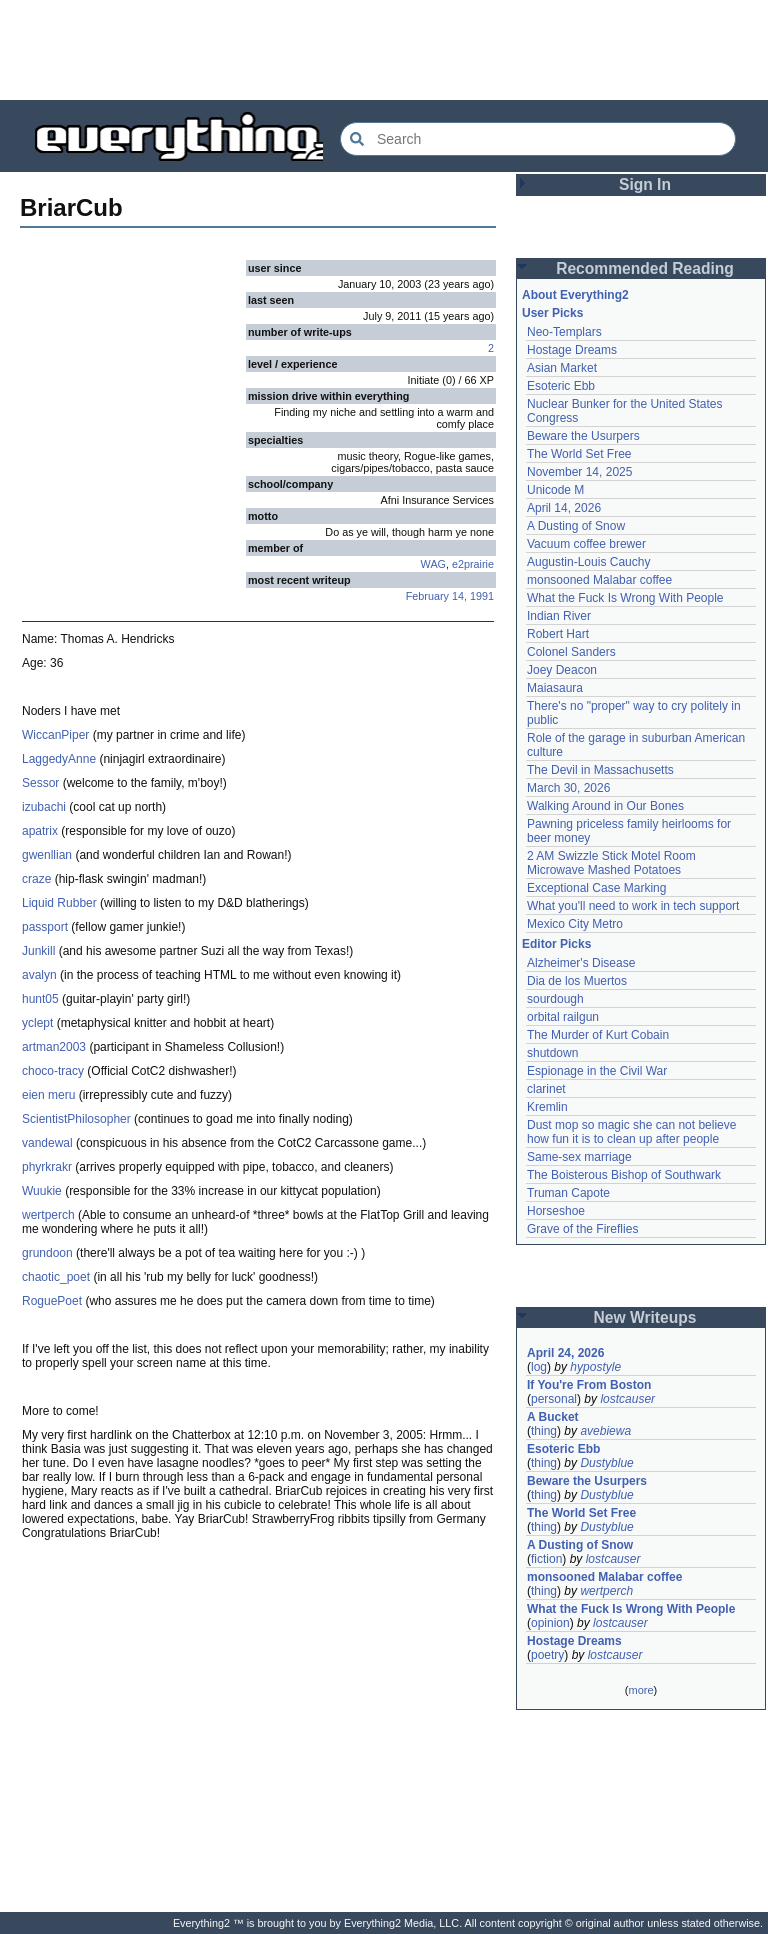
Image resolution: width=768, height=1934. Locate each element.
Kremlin (547, 1107)
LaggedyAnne (59, 759)
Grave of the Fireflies (582, 1229)
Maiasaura (555, 688)
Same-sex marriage (579, 1157)
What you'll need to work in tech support (633, 906)
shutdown (552, 1053)
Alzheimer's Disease (581, 963)
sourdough (555, 999)
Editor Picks (556, 944)
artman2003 (54, 1047)
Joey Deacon (562, 670)
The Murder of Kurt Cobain (598, 1035)
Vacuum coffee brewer (586, 544)
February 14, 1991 (450, 596)
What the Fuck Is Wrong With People (625, 598)
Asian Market (562, 368)
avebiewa (605, 1431)
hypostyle (595, 1367)
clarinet (546, 1089)
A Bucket (553, 1417)
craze (36, 879)
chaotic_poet (56, 1277)
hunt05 (40, 999)
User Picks (552, 313)
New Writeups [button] (645, 1317)
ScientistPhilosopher (76, 1119)
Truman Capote (568, 1193)
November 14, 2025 (579, 472)
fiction (546, 1559)
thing (544, 1431)
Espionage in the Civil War (597, 1071)
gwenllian (47, 855)
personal (554, 1399)
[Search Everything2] (538, 139)
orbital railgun (563, 1017)
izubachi (44, 807)
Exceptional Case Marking (596, 888)
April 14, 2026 (564, 508)
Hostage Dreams (572, 350)
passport (45, 927)
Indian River (559, 616)
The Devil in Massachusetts (600, 770)
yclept (37, 1023)
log (539, 1367)
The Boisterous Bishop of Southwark (624, 1175)
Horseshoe (556, 1211)
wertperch (48, 1215)
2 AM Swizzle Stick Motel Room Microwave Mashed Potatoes (611, 863)
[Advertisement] (384, 50)
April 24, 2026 (565, 1353)
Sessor (40, 783)
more (640, 1690)
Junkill (38, 951)
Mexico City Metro (575, 924)
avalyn (39, 975)
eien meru (48, 1095)
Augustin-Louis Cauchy (588, 562)
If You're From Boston (589, 1385)
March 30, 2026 (568, 788)
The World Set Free (579, 454)
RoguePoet (52, 1301)
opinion (550, 1623)
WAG (433, 564)
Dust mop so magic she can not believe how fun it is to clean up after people (631, 1132)
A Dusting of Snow (576, 526)
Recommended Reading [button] (645, 268)
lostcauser (627, 1399)
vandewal (47, 1143)
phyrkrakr (47, 1167)
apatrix (40, 831)
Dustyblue (606, 1463)
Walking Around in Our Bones (605, 806)
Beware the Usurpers (583, 436)
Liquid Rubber (59, 903)
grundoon (47, 1253)
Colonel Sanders (571, 652)
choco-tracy (53, 1071)
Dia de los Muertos (577, 981)
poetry (547, 1655)
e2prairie (473, 564)
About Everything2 (575, 295)
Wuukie (42, 1191)
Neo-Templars (564, 332)
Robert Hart (558, 634)
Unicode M (555, 490)
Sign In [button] (645, 184)
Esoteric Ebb (561, 386)
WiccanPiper (55, 735)
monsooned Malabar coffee (599, 580)
